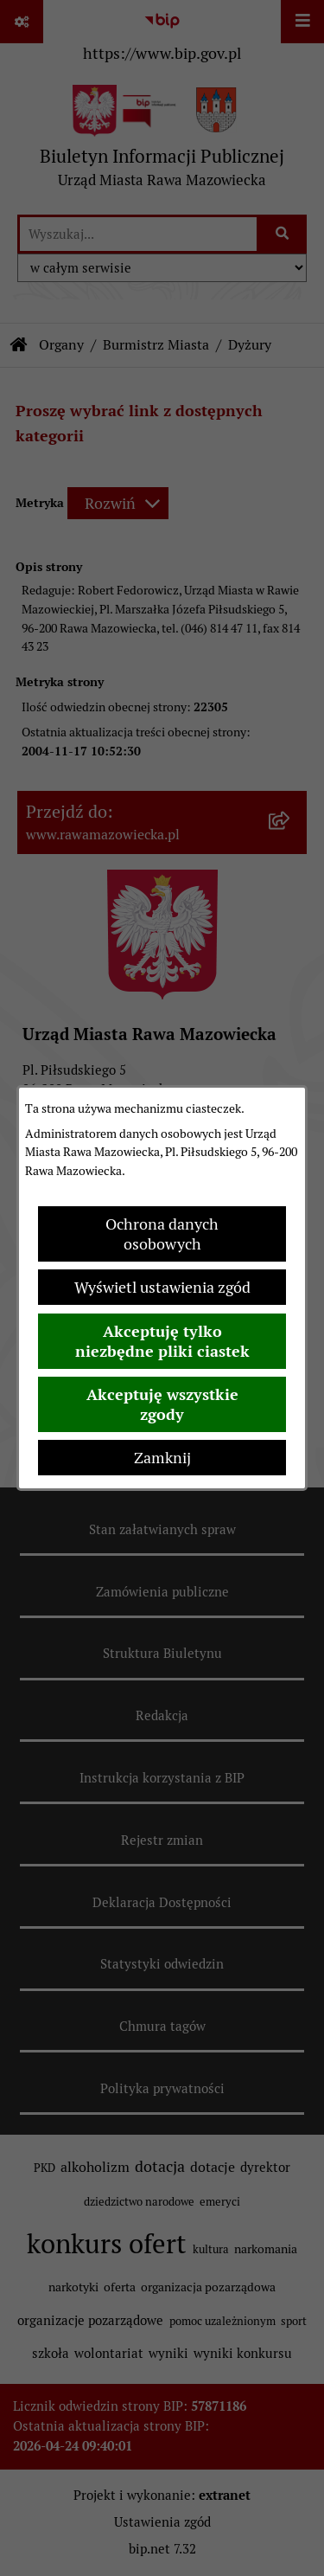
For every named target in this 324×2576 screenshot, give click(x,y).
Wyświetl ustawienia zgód (162, 1287)
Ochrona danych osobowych (162, 1234)
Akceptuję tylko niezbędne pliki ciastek (162, 1341)
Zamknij (162, 1458)
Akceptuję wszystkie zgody (162, 1404)
